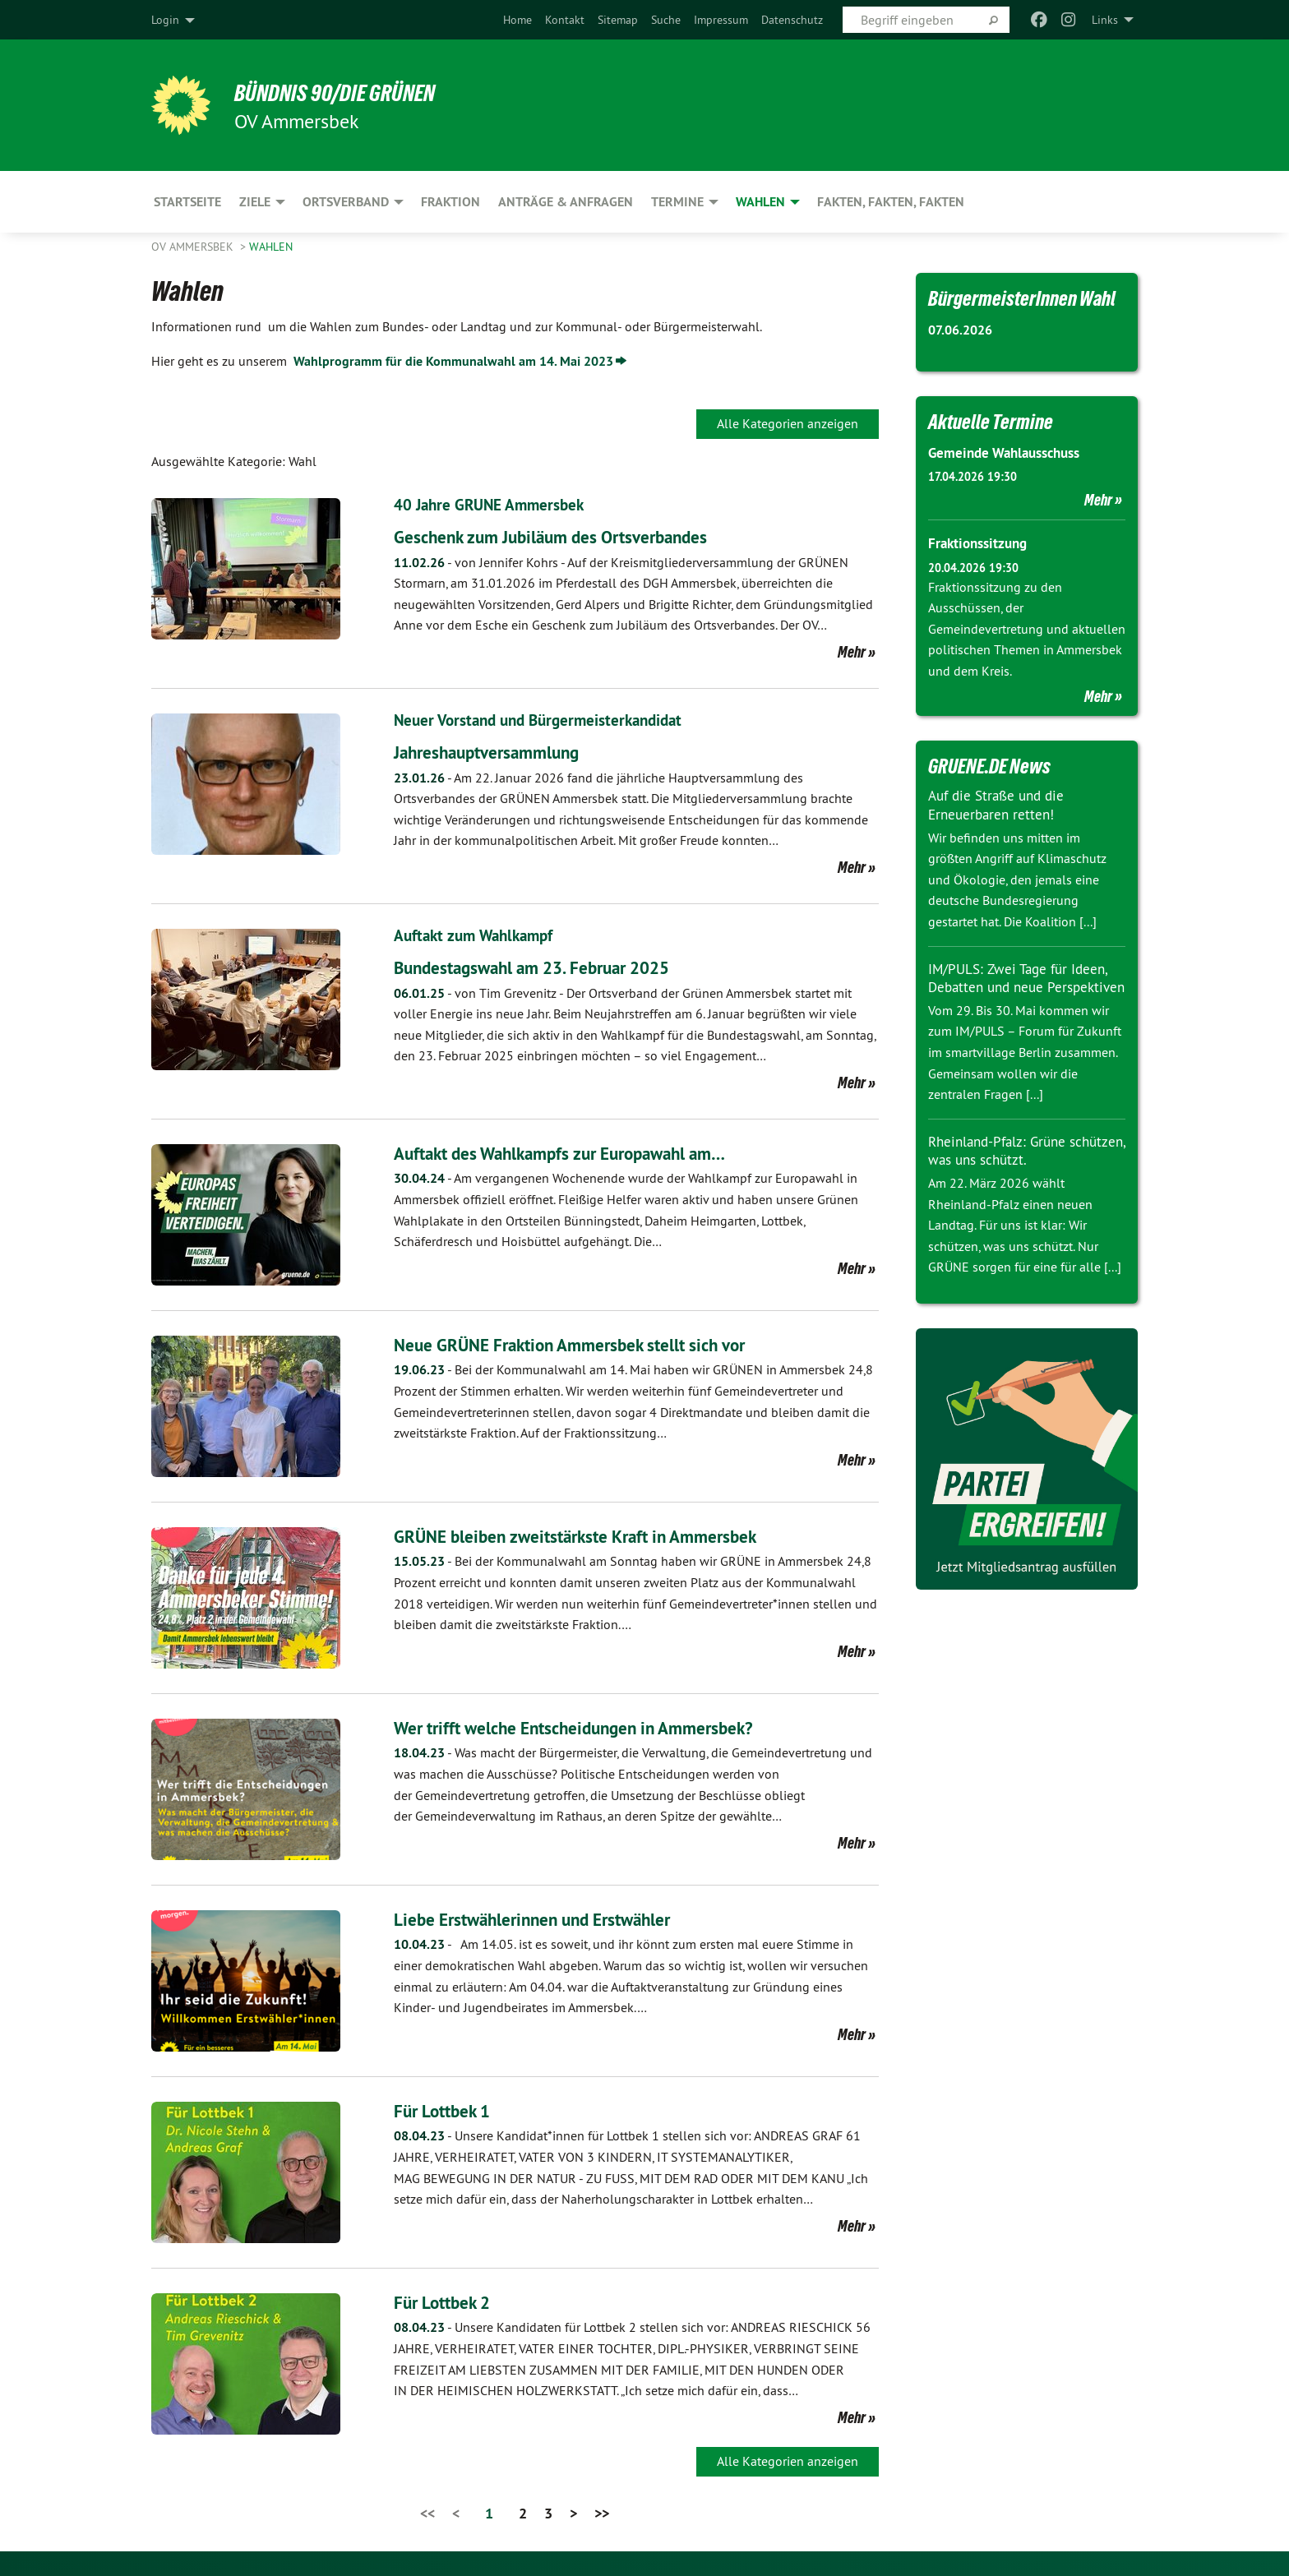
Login (165, 19)
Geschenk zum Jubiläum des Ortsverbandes (573, 536)
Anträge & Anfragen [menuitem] (565, 201)
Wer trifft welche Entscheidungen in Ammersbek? (598, 1727)
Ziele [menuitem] (254, 201)
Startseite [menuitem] (187, 201)
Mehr (852, 652)
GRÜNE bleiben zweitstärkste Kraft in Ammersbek (600, 1536)
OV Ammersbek (194, 246)
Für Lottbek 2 (449, 2302)
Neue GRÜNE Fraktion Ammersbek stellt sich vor (594, 1344)
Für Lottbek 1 (449, 2110)
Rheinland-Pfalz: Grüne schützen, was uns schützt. (1012, 1169)
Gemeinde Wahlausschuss (1010, 452)
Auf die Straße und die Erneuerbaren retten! (1000, 805)
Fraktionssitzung (981, 542)
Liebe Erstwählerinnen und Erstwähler (552, 1919)
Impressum (721, 19)
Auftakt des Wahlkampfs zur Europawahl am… (586, 1153)
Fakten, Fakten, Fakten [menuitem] (890, 201)
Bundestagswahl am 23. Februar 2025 (553, 967)
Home (517, 19)
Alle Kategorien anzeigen (787, 423)
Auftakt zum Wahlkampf (478, 935)
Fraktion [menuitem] (450, 201)
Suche (666, 19)
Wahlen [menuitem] (760, 201)
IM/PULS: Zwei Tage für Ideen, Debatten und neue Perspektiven (1022, 986)
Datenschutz (792, 19)
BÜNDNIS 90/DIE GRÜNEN (353, 92)
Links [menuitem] (1105, 19)
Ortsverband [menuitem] (346, 201)
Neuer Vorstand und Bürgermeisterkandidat (546, 720)
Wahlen (271, 246)
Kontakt (564, 19)
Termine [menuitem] (677, 201)
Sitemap (618, 19)
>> (601, 2513)
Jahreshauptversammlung (500, 751)
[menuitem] (517, 19)
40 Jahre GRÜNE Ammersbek (493, 504)
